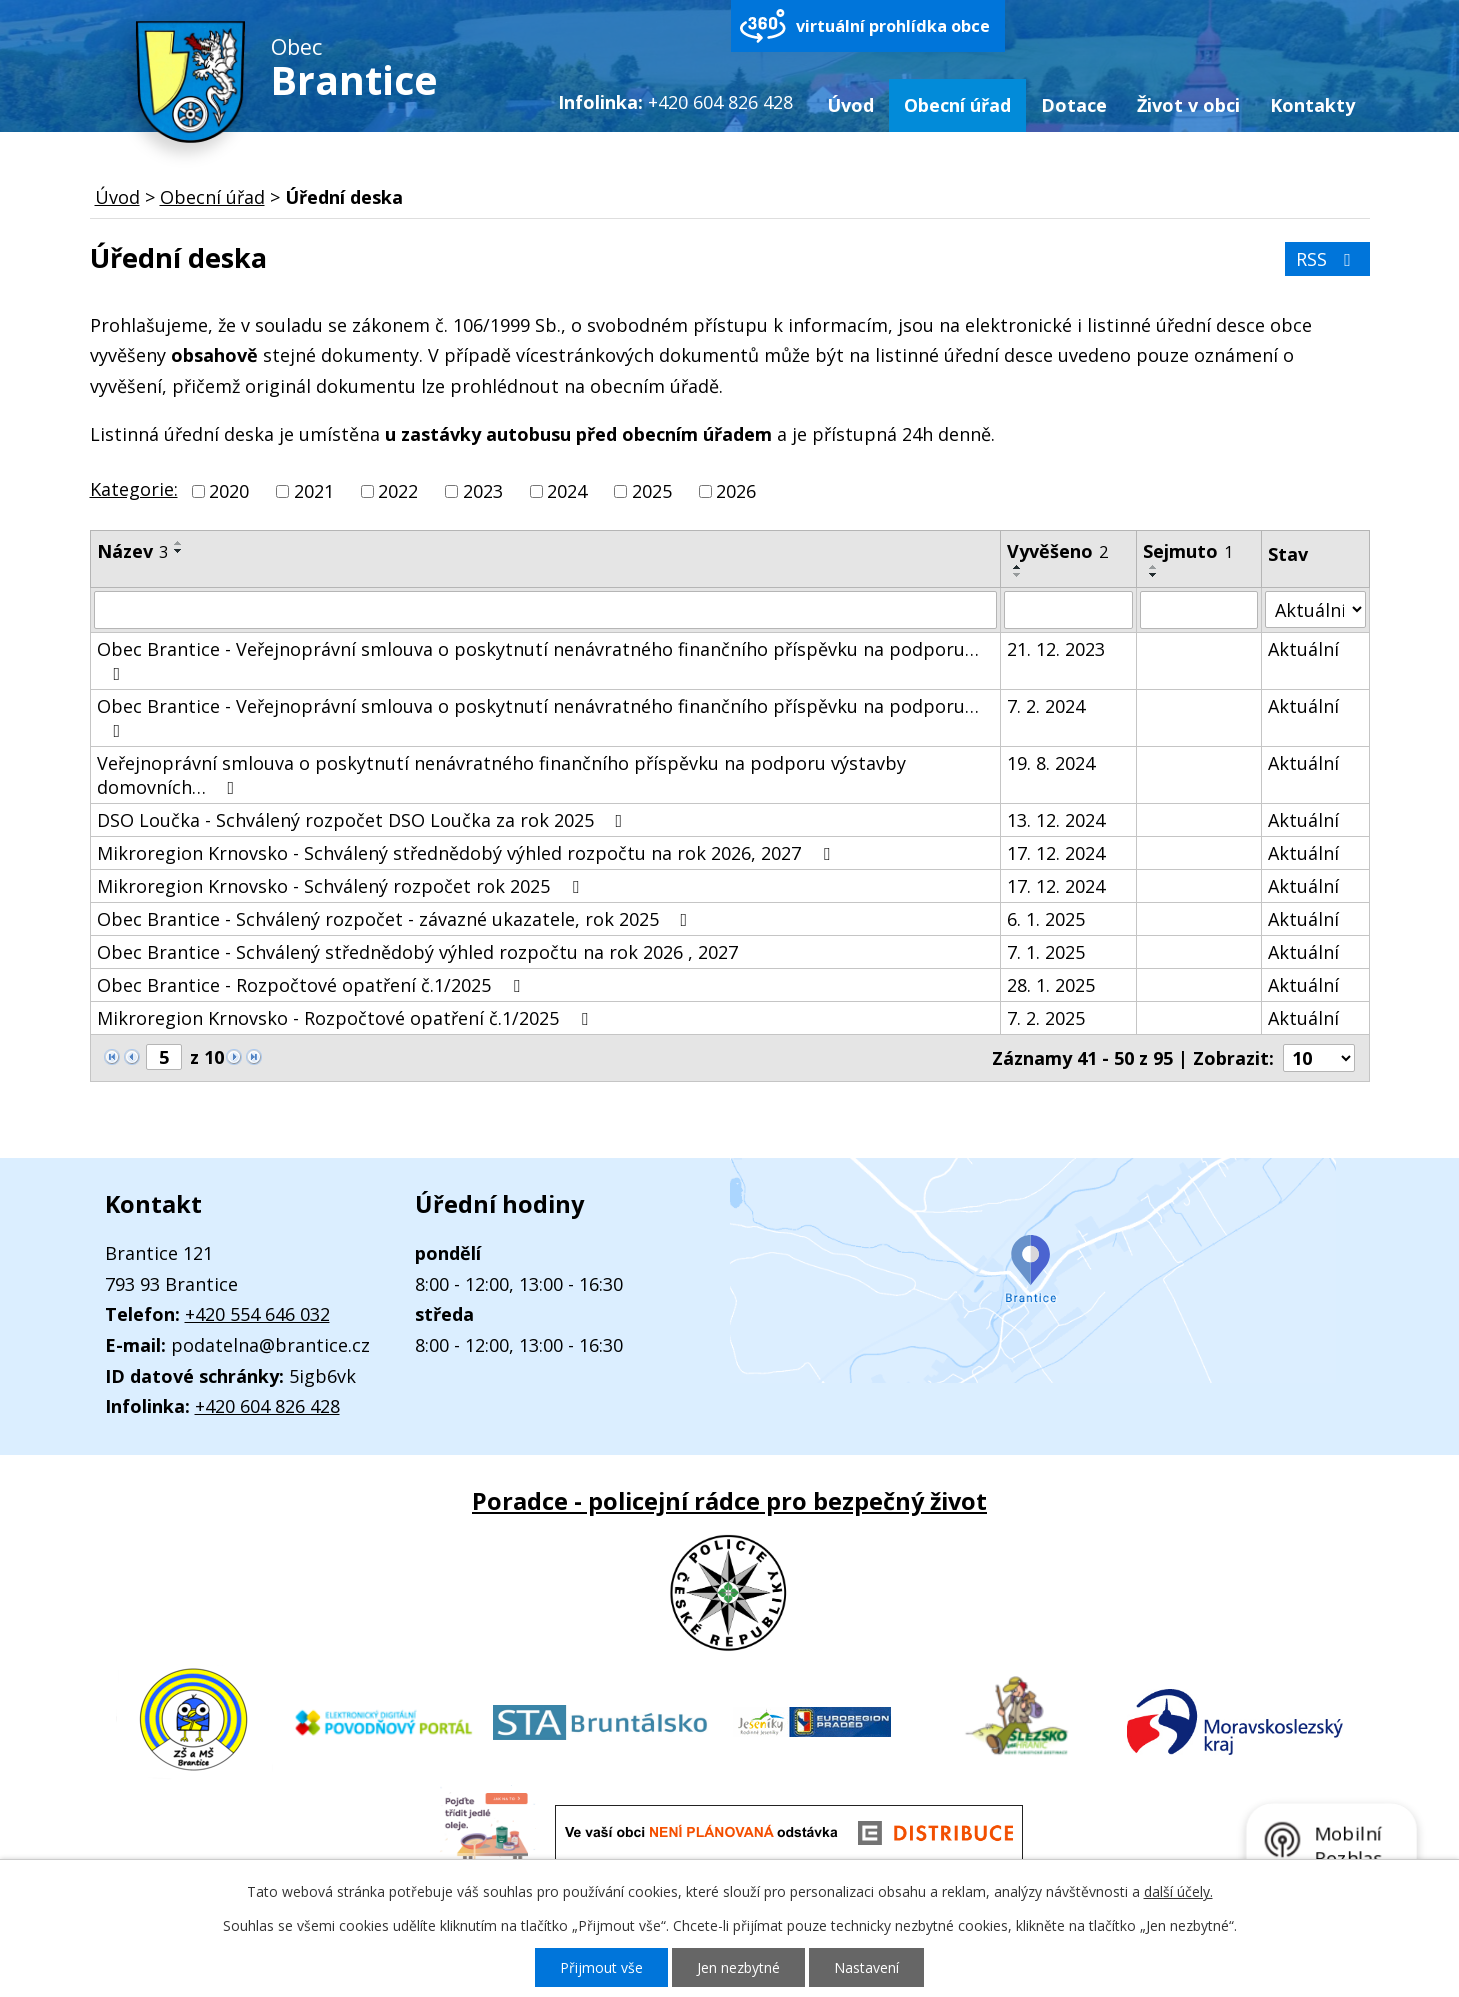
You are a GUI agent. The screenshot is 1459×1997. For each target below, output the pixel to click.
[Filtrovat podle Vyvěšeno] (1068, 610)
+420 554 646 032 (257, 1314)
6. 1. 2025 (1046, 919)
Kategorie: (134, 489)
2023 (483, 491)
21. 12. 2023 (1056, 649)
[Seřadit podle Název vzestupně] (179, 543)
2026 (736, 491)
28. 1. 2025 (1051, 985)
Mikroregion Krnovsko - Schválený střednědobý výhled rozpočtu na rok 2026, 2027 (467, 853)
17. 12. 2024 (1056, 853)
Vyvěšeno (1057, 551)
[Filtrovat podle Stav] (1315, 609)
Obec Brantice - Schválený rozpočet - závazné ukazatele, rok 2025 (396, 919)
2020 (229, 491)
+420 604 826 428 (267, 1406)
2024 (567, 491)
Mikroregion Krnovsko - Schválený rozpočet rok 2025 (342, 886)
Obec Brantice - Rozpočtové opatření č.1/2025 (312, 985)
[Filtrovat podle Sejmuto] (1199, 610)
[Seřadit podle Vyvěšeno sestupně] (1018, 575)
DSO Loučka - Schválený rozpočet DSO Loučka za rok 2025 (364, 820)
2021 (314, 491)
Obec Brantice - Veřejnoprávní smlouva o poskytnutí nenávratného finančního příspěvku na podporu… (538, 660)
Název (132, 551)
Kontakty (1312, 105)
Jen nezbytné (738, 1967)
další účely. (1178, 1891)
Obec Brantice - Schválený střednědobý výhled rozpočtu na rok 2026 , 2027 (417, 952)
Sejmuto (1188, 551)
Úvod (850, 105)
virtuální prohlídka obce (893, 26)
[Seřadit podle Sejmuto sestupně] (1154, 575)
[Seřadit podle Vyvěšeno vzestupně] (1018, 567)
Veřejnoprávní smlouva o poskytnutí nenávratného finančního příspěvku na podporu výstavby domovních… (501, 775)
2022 (398, 491)
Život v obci (1188, 105)
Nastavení (866, 1967)
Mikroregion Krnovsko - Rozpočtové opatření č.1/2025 (346, 1018)
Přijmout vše (601, 1967)
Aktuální (1303, 649)
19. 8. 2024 (1051, 763)
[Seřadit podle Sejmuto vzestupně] (1154, 567)
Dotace (1074, 105)
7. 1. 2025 (1046, 952)
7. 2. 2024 (1046, 706)
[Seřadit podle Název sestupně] (179, 551)
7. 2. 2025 (1046, 1018)
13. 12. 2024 (1056, 820)
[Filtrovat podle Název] (545, 610)
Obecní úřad (957, 105)
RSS (1327, 259)
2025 (652, 491)
